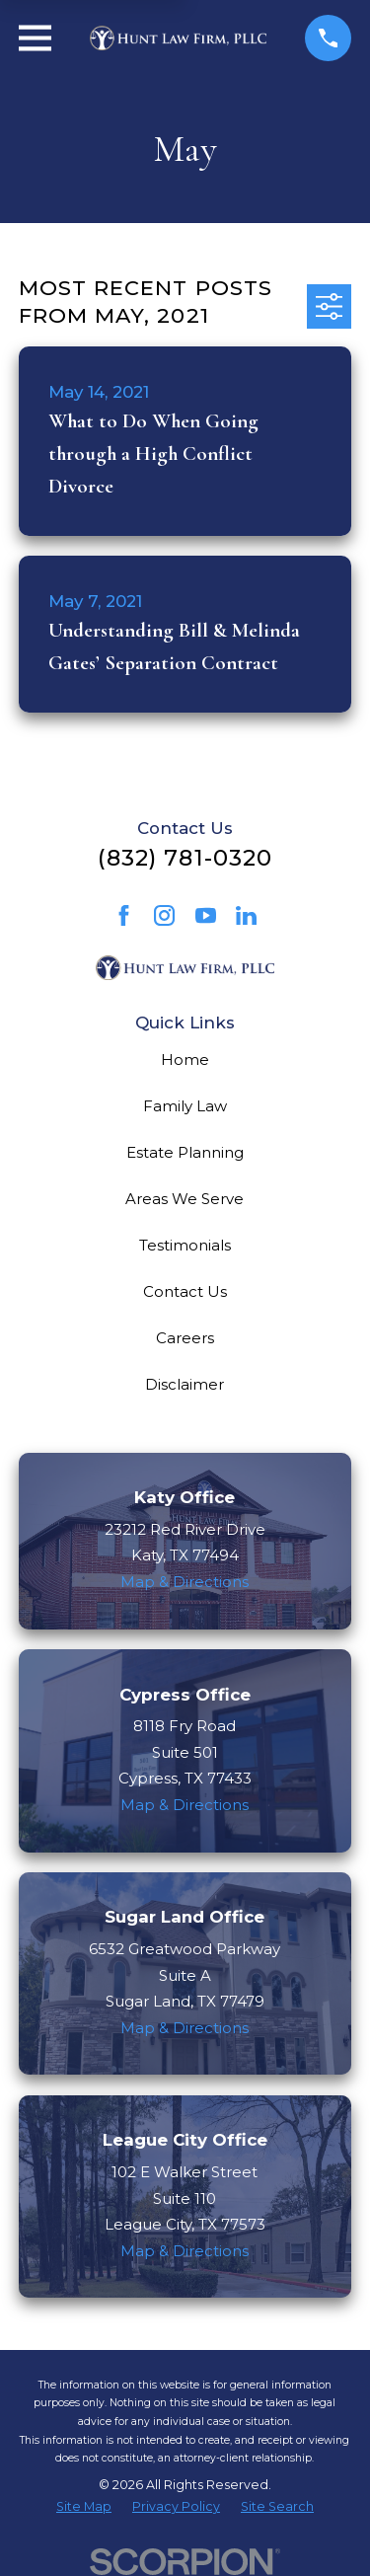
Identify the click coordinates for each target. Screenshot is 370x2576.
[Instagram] (164, 915)
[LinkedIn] (246, 915)
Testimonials (185, 1245)
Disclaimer (184, 1384)
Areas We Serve (184, 1198)
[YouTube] (205, 915)
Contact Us (185, 1291)
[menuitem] (83, 2507)
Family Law (185, 1106)
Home (185, 1059)
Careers (185, 1337)
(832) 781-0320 (185, 857)
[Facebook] (123, 915)
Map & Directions (184, 1581)
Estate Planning (185, 1152)
